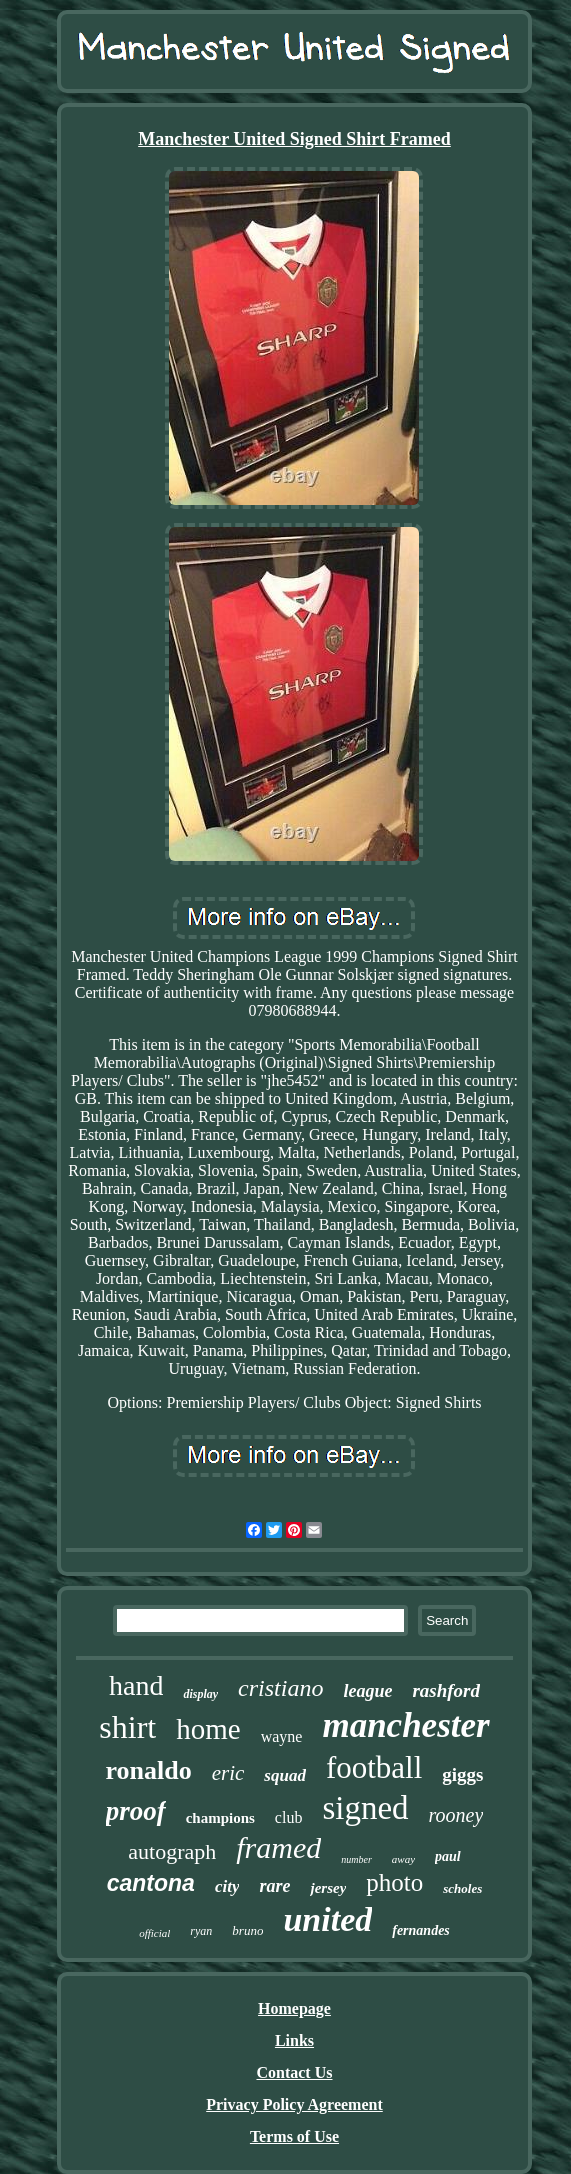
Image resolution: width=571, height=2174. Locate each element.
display (200, 1694)
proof (136, 1811)
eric (228, 1773)
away (403, 1859)
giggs (462, 1774)
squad (285, 1775)
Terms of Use (294, 2136)
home (208, 1729)
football (374, 1767)
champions (220, 1818)
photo (394, 1882)
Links (294, 2040)
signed (365, 1808)
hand (136, 1685)
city (227, 1886)
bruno (247, 1930)
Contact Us (294, 2072)
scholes (462, 1888)
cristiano (280, 1688)
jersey (328, 1888)
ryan (201, 1931)
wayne (282, 1736)
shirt (127, 1727)
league (367, 1691)
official (154, 1933)
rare (274, 1886)
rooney (456, 1815)
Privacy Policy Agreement (294, 2104)
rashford (446, 1690)
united (327, 1919)
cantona (151, 1883)
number (356, 1859)
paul (448, 1856)
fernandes (421, 1930)
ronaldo (148, 1770)
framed (278, 1847)
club (289, 1817)
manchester (405, 1725)
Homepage (294, 2008)
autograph (172, 1851)
